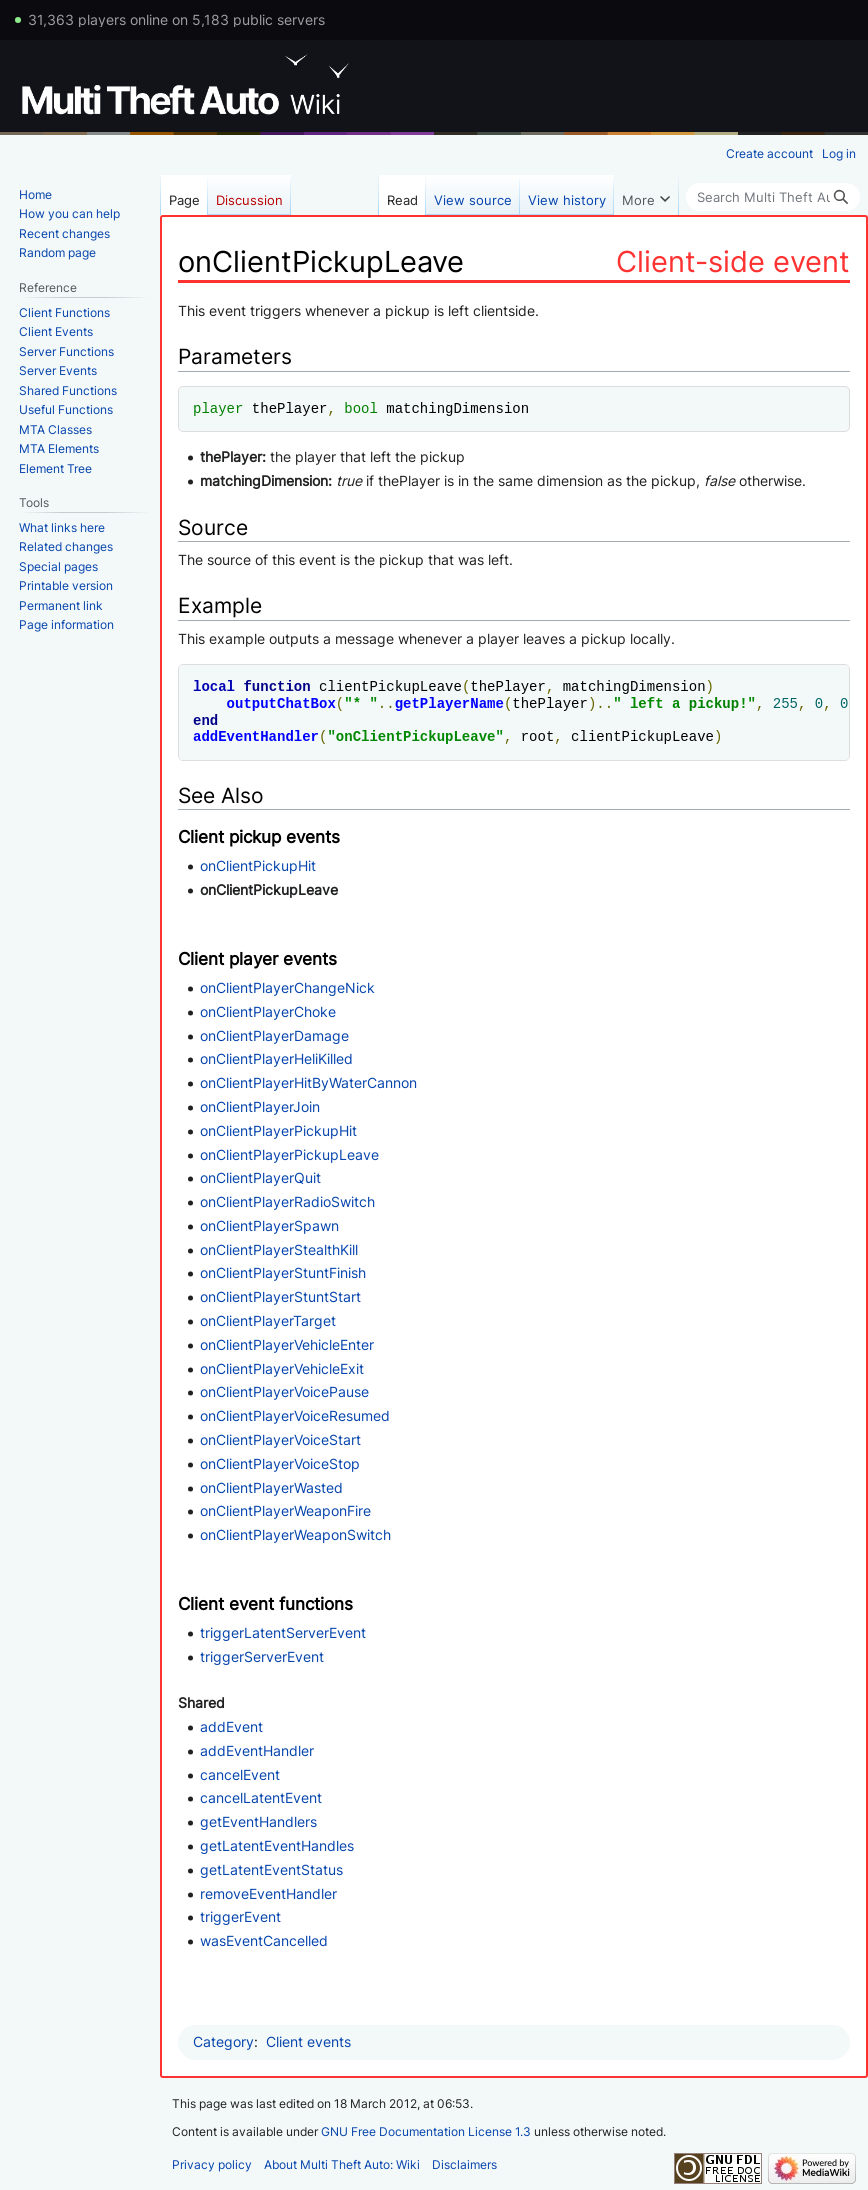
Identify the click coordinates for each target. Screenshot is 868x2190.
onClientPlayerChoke (268, 1011)
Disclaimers (464, 2164)
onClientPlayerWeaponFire (285, 1510)
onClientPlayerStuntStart (280, 1296)
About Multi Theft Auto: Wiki (342, 2164)
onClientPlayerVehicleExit (282, 1368)
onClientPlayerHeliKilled (276, 1058)
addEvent (231, 1726)
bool (361, 408)
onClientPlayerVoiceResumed (295, 1415)
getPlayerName (449, 703)
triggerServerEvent (262, 1656)
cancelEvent (240, 1774)
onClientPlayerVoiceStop (280, 1463)
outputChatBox (281, 703)
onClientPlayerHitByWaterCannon (308, 1082)
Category (223, 2041)
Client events (308, 2041)
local (214, 686)
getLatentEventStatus (271, 1869)
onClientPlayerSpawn (269, 1225)
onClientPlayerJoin (260, 1106)
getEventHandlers (258, 1821)
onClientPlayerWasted (271, 1487)
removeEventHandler (268, 1893)
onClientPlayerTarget (268, 1320)
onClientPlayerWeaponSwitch (295, 1534)
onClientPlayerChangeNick (287, 987)
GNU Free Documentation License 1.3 (426, 2131)
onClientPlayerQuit (260, 1177)
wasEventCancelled (264, 1940)
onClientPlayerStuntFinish (283, 1272)
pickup (714, 703)
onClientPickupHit (258, 865)
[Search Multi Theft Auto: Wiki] (773, 197)
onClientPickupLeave (416, 736)
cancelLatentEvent (261, 1797)
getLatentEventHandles (277, 1845)
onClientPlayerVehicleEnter (287, 1344)
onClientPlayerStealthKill (279, 1249)
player (218, 408)
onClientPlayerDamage (274, 1035)
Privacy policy (212, 2164)
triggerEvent (240, 1916)
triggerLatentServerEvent (283, 1632)
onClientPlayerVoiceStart (280, 1439)
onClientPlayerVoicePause (284, 1391)
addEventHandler (256, 736)
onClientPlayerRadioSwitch (287, 1201)
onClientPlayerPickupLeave (289, 1154)
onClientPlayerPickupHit (278, 1130)
